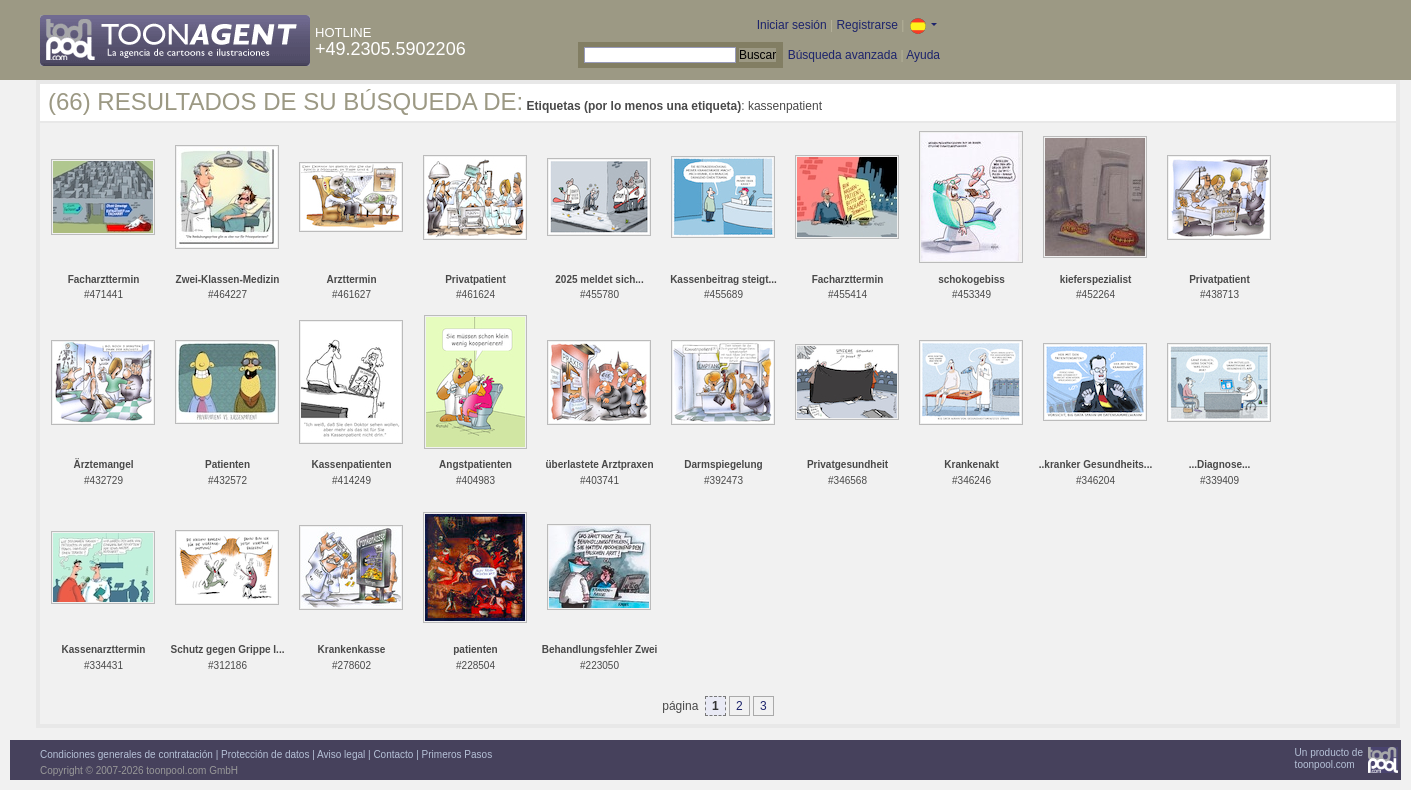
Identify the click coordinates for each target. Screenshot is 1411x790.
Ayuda (923, 55)
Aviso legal (341, 754)
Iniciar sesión (792, 25)
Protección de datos (265, 754)
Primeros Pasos (457, 754)
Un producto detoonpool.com (1329, 758)
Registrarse (866, 25)
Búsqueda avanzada (842, 55)
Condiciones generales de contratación (126, 754)
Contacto (393, 754)
